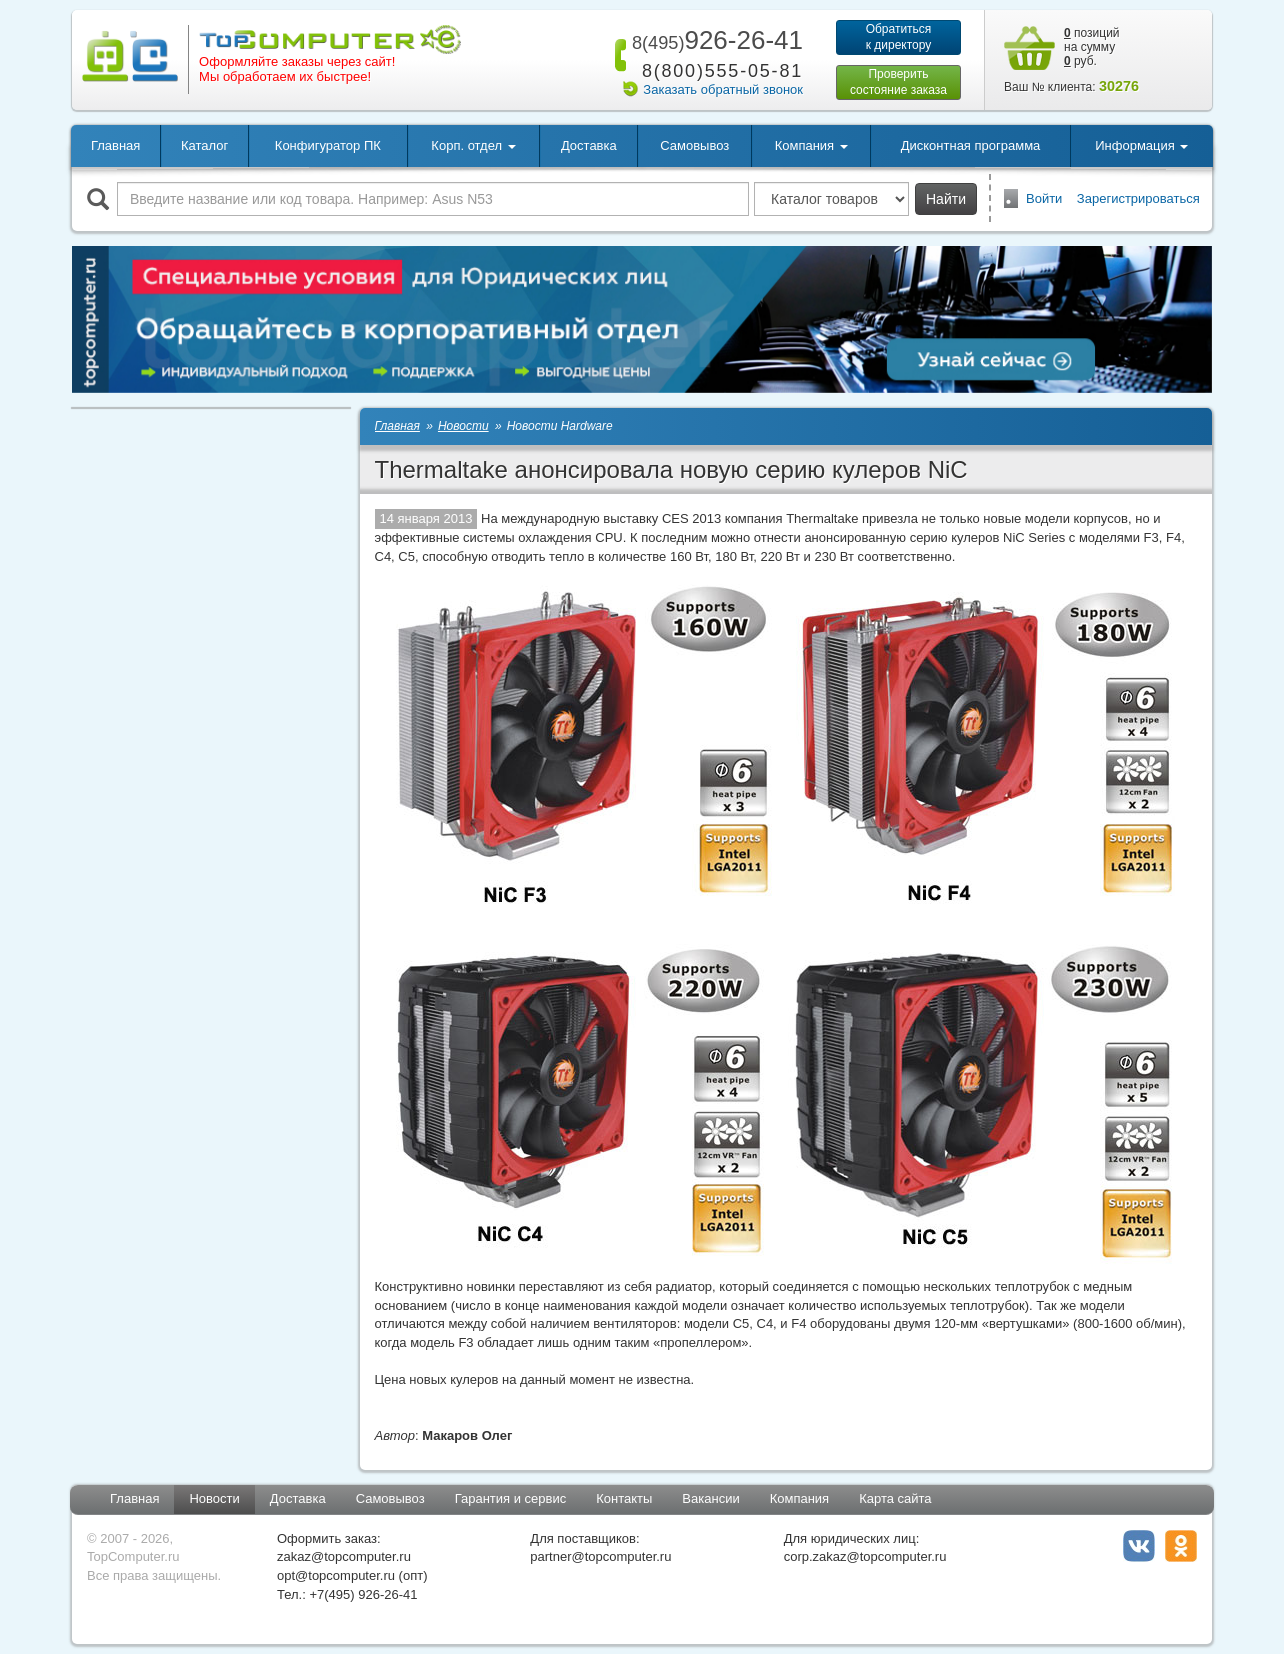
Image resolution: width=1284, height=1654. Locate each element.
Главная (115, 145)
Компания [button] (811, 145)
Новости (214, 1498)
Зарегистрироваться (1138, 198)
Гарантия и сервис (511, 1498)
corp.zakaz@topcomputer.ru (865, 1556)
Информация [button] (1141, 145)
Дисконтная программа (971, 145)
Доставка (589, 145)
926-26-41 (714, 40)
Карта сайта (895, 1498)
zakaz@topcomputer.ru (344, 1556)
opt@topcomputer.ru (336, 1575)
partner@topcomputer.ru (600, 1556)
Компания (800, 1498)
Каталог (204, 145)
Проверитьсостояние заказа (898, 82)
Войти (1044, 198)
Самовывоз (694, 145)
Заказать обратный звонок (723, 89)
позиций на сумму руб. (1092, 47)
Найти (946, 199)
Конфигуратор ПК (328, 145)
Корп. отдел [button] (473, 145)
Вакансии (710, 1498)
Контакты (624, 1498)
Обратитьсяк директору (899, 37)
